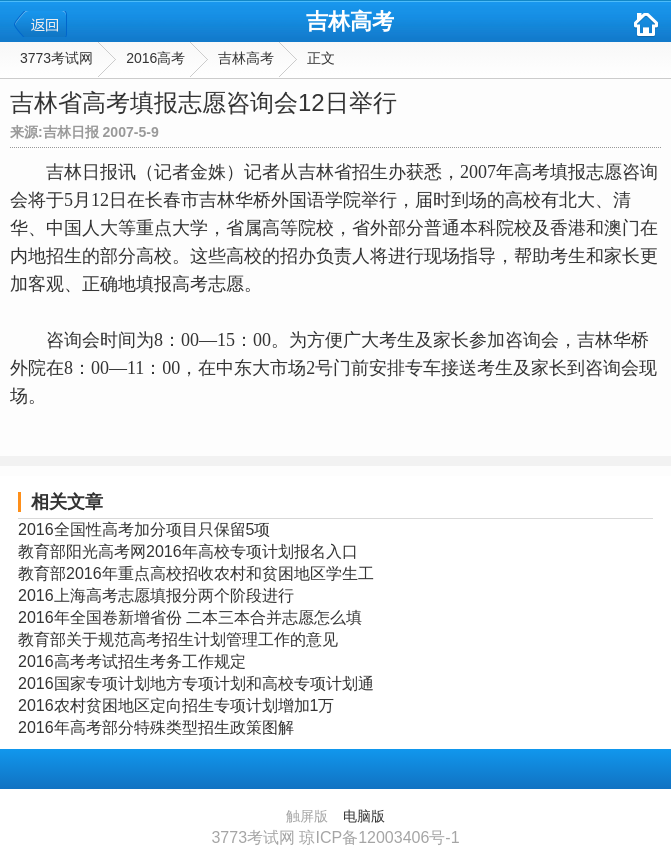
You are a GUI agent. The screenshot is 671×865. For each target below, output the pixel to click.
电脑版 (364, 816)
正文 (321, 58)
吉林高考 (350, 21)
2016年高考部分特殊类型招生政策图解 (156, 727)
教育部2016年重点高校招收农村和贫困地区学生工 (196, 573)
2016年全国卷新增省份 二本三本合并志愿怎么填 (190, 617)
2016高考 (155, 58)
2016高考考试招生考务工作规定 (132, 661)
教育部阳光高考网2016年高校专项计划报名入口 (188, 551)
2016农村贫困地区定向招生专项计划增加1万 (176, 705)
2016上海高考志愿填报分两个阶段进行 (156, 595)
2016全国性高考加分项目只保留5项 (144, 529)
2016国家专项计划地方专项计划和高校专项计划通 (196, 683)
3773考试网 (56, 58)
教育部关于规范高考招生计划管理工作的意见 (178, 639)
